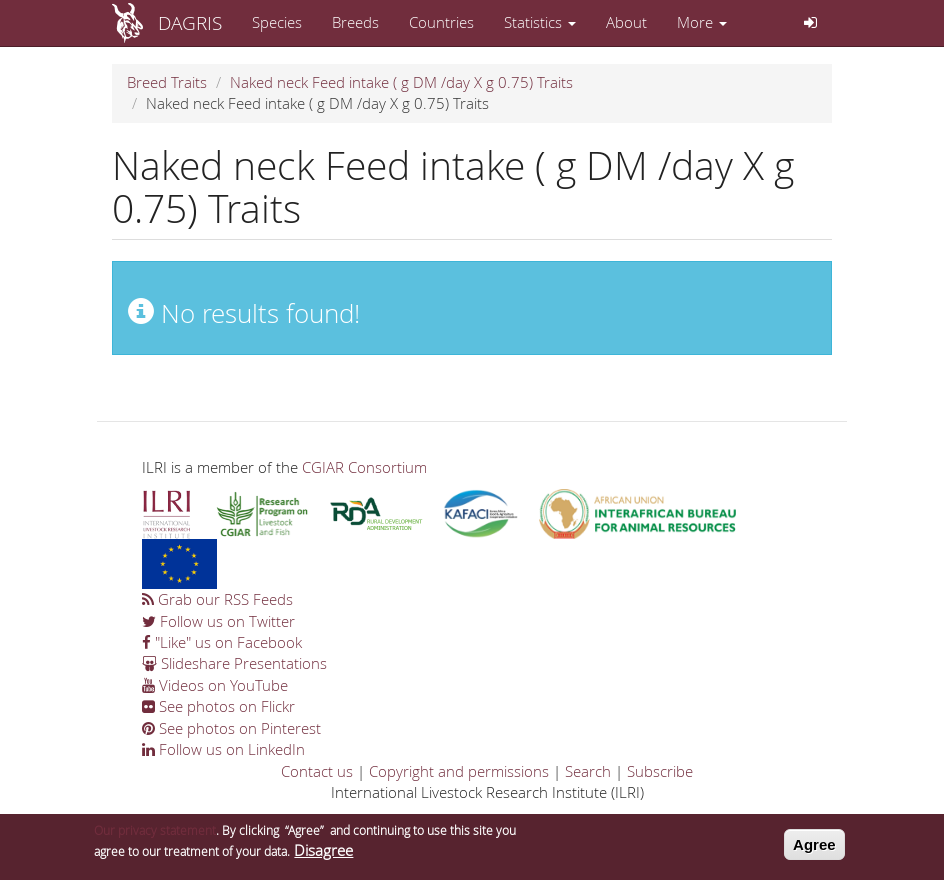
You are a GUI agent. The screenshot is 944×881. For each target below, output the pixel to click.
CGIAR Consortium (364, 467)
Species (277, 22)
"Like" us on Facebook (222, 642)
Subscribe (660, 771)
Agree (814, 846)
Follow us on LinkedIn (223, 749)
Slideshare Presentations (234, 663)
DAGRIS (190, 22)
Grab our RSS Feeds (217, 599)
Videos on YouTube (215, 685)
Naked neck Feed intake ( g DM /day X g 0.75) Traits (401, 82)
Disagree (323, 853)
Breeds (355, 22)
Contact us (317, 771)
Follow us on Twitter (218, 621)
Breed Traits (167, 82)
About (626, 22)
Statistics (540, 22)
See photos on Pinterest (231, 728)
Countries (441, 22)
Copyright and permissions (459, 771)
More (702, 22)
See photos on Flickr (218, 706)
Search (588, 771)
